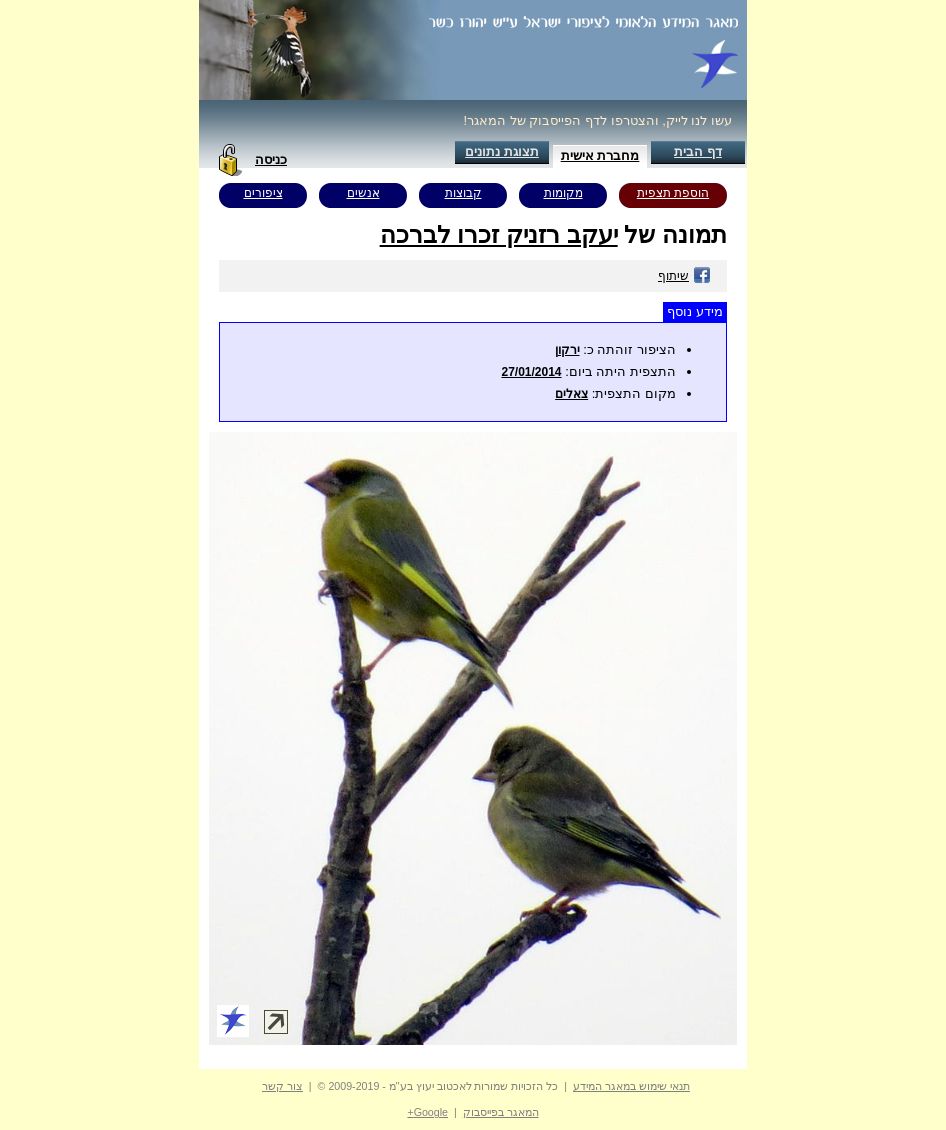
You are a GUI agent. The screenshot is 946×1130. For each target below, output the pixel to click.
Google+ (427, 1112)
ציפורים (263, 193)
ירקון (567, 350)
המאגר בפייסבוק (501, 1112)
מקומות (563, 193)
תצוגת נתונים (502, 151)
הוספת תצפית (673, 193)
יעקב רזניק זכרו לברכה (499, 234)
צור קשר (282, 1086)
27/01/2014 (531, 372)
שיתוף (684, 276)
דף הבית (698, 151)
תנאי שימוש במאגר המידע (631, 1086)
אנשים (363, 193)
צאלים (571, 394)
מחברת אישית (600, 155)
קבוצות (463, 193)
